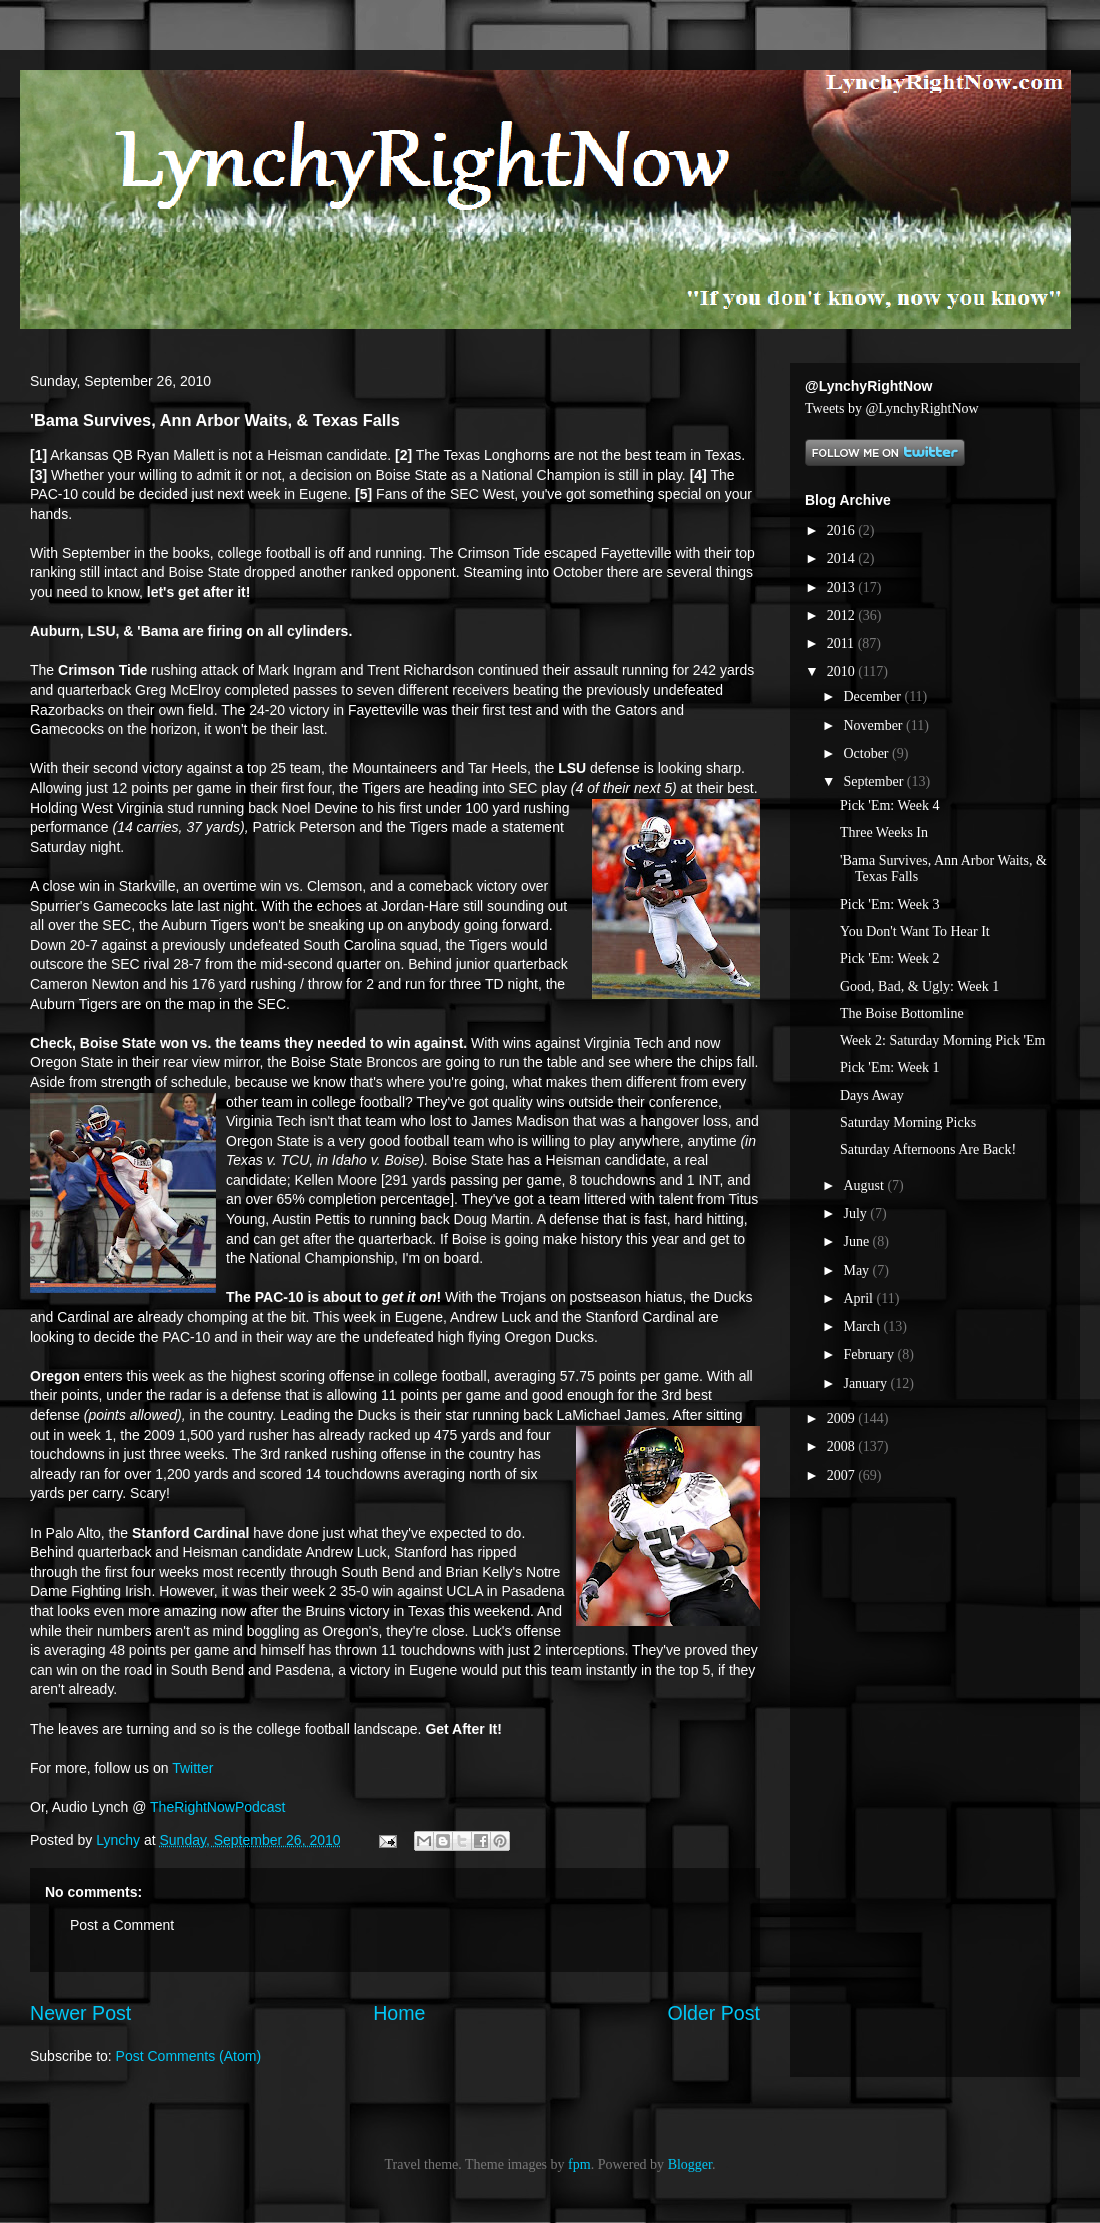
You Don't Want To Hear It (915, 931)
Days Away (872, 1095)
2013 (843, 587)
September (874, 781)
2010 (843, 671)
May (857, 1270)
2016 (843, 530)
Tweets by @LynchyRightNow (892, 408)
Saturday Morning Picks (908, 1122)
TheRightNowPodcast (217, 1807)
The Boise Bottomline (902, 1013)
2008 (843, 1446)
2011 (842, 643)
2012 (843, 615)
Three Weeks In (884, 832)
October (867, 753)
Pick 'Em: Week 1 (890, 1067)
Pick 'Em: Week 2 (890, 958)
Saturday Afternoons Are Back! (928, 1149)
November (874, 725)
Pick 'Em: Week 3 (890, 904)
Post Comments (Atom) (188, 2056)
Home (399, 2013)
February (870, 1354)
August (865, 1185)
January (866, 1383)
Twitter (192, 1768)
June (857, 1241)
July (856, 1213)
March (863, 1326)
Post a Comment (122, 1925)
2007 (843, 1475)
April (859, 1298)
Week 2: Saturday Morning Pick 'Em (943, 1040)
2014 (843, 558)
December (873, 696)
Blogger (690, 2164)
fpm (579, 2164)
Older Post (713, 2013)
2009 (843, 1418)
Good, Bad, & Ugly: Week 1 (919, 986)
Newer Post (80, 2013)
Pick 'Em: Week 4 (890, 805)
